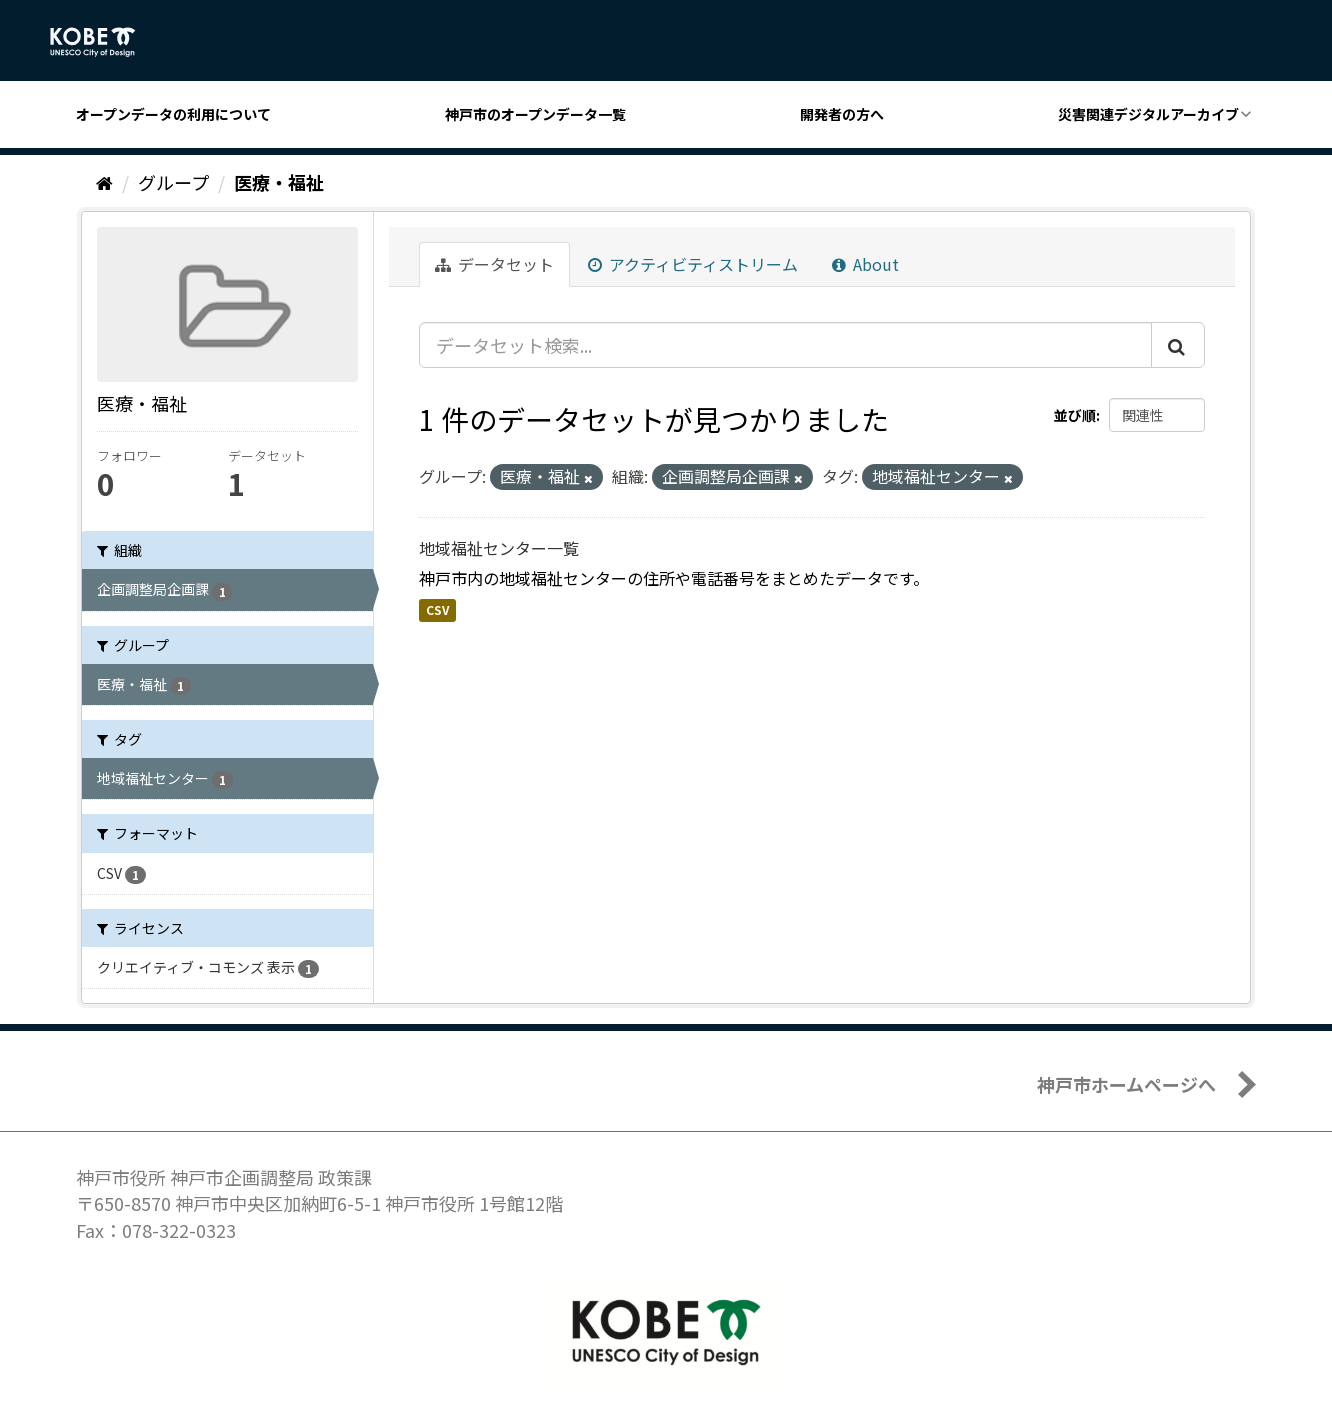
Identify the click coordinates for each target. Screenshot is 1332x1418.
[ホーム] (104, 182)
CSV (437, 609)
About (865, 264)
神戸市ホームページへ (1126, 1084)
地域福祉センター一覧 (499, 548)
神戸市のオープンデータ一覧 (535, 114)
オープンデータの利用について (173, 114)
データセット (494, 264)
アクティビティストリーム (693, 264)
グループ (173, 182)
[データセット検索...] (785, 345)
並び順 (1075, 415)
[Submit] (1178, 345)
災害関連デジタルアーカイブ (1148, 114)
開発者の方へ (842, 114)
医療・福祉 (279, 182)
